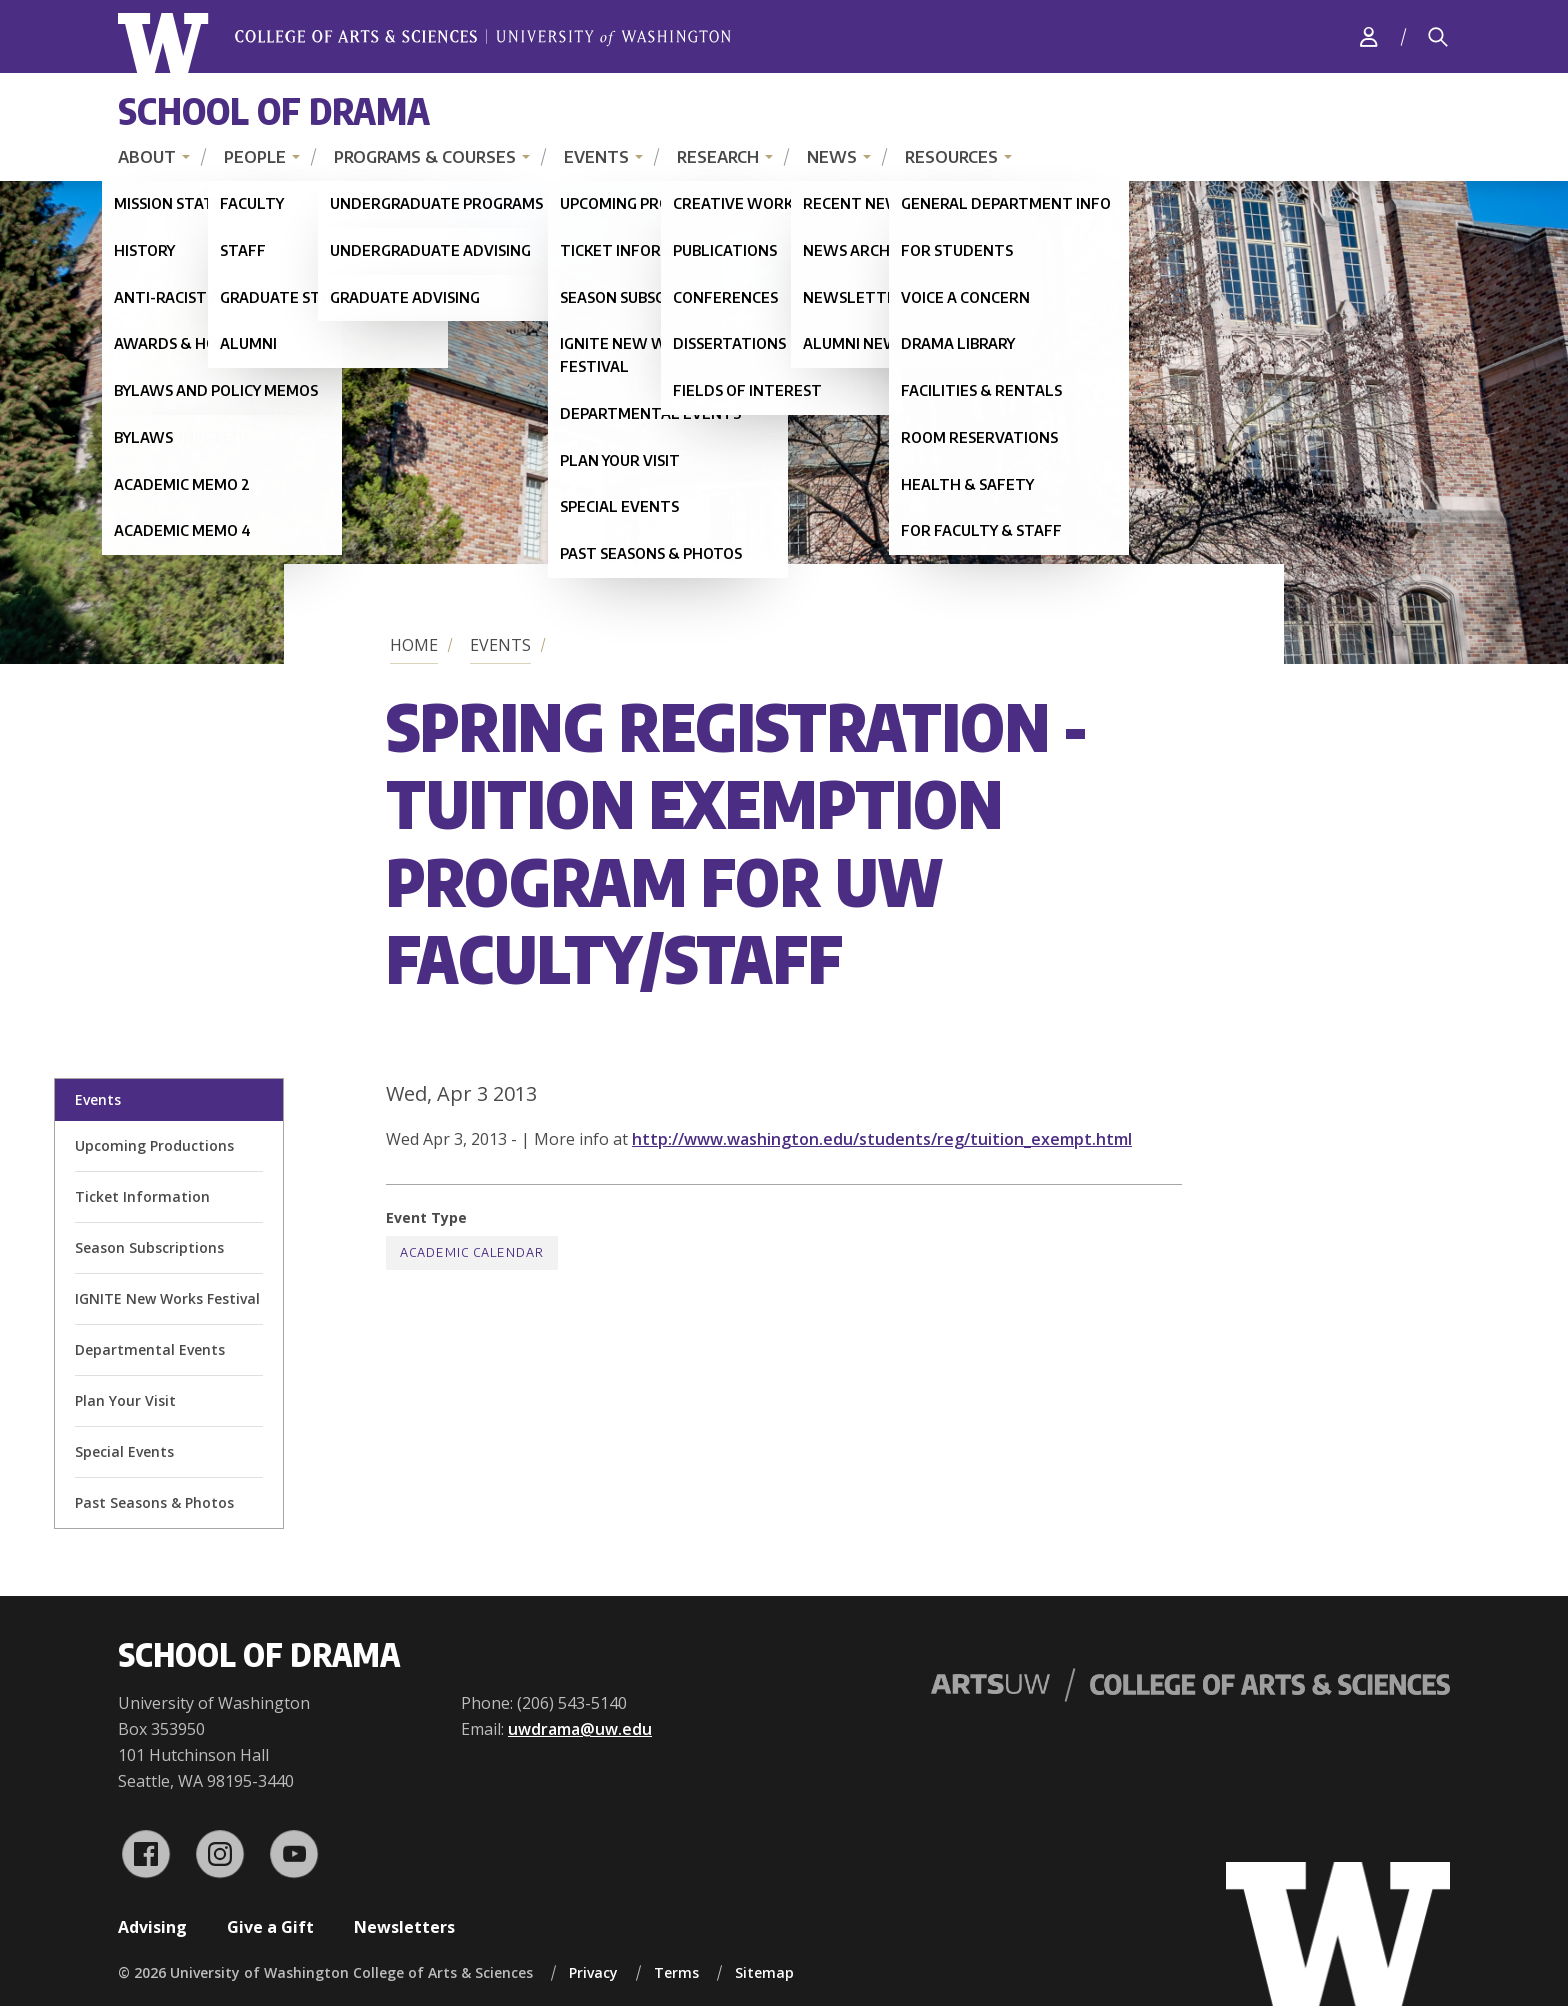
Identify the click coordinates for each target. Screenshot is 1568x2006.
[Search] (1438, 37)
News (832, 157)
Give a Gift (270, 1927)
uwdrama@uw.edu (580, 1729)
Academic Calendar (472, 1252)
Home (414, 645)
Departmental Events (150, 1349)
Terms (676, 1972)
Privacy (593, 1972)
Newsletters (404, 1927)
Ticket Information (142, 1196)
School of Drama (274, 110)
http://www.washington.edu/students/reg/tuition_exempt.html (882, 1139)
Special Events (124, 1451)
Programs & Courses (425, 157)
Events (596, 157)
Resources (951, 157)
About (147, 157)
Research (718, 157)
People (255, 157)
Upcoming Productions (154, 1145)
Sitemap (764, 1972)
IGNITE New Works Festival (167, 1298)
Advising (152, 1927)
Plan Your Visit (125, 1400)
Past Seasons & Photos (154, 1502)
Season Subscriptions (149, 1247)
